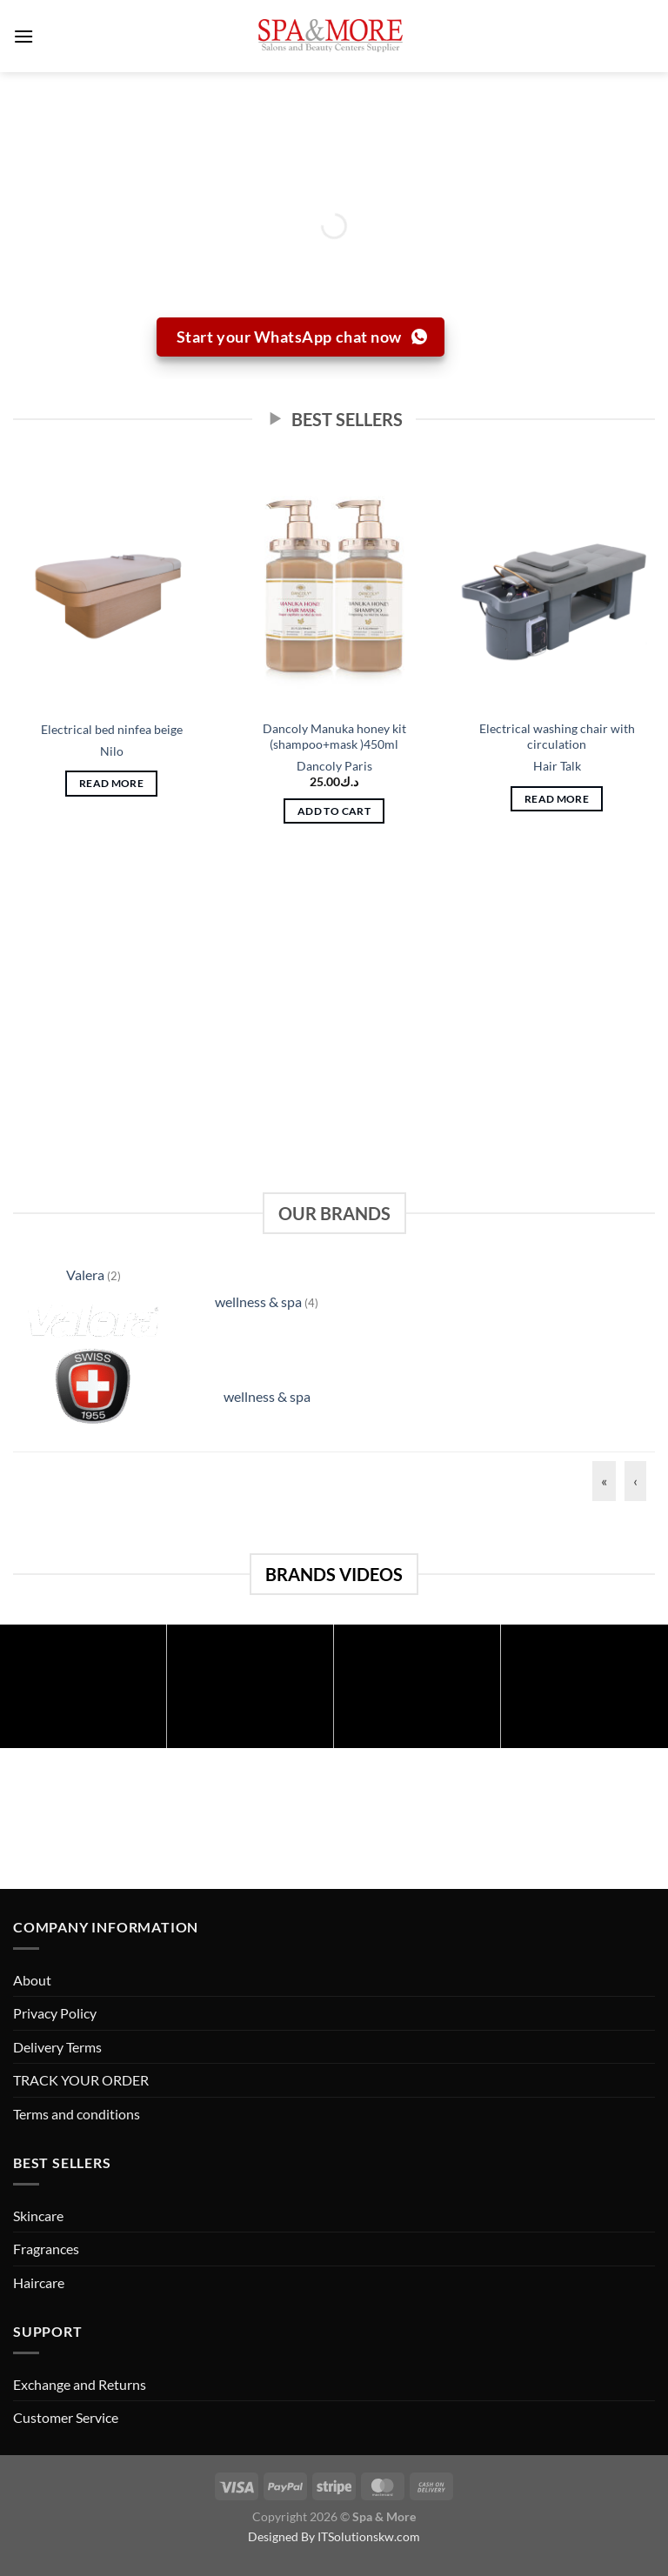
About (32, 1980)
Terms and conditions (76, 2114)
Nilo (112, 751)
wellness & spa (259, 1301)
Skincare (38, 2215)
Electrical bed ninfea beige (112, 729)
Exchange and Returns (79, 2384)
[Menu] (23, 36)
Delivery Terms (57, 2047)
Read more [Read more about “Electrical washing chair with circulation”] (556, 798)
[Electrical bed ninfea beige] (111, 586)
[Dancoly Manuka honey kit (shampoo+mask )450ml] (334, 586)
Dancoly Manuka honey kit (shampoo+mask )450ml (334, 736)
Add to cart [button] (334, 811)
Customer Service (65, 2417)
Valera (86, 1274)
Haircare (38, 2282)
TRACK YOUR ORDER (81, 2080)
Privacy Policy (55, 2013)
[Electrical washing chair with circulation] (556, 586)
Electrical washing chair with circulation (557, 736)
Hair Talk (557, 765)
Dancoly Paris (334, 765)
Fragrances (46, 2248)
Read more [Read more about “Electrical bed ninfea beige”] (111, 783)
